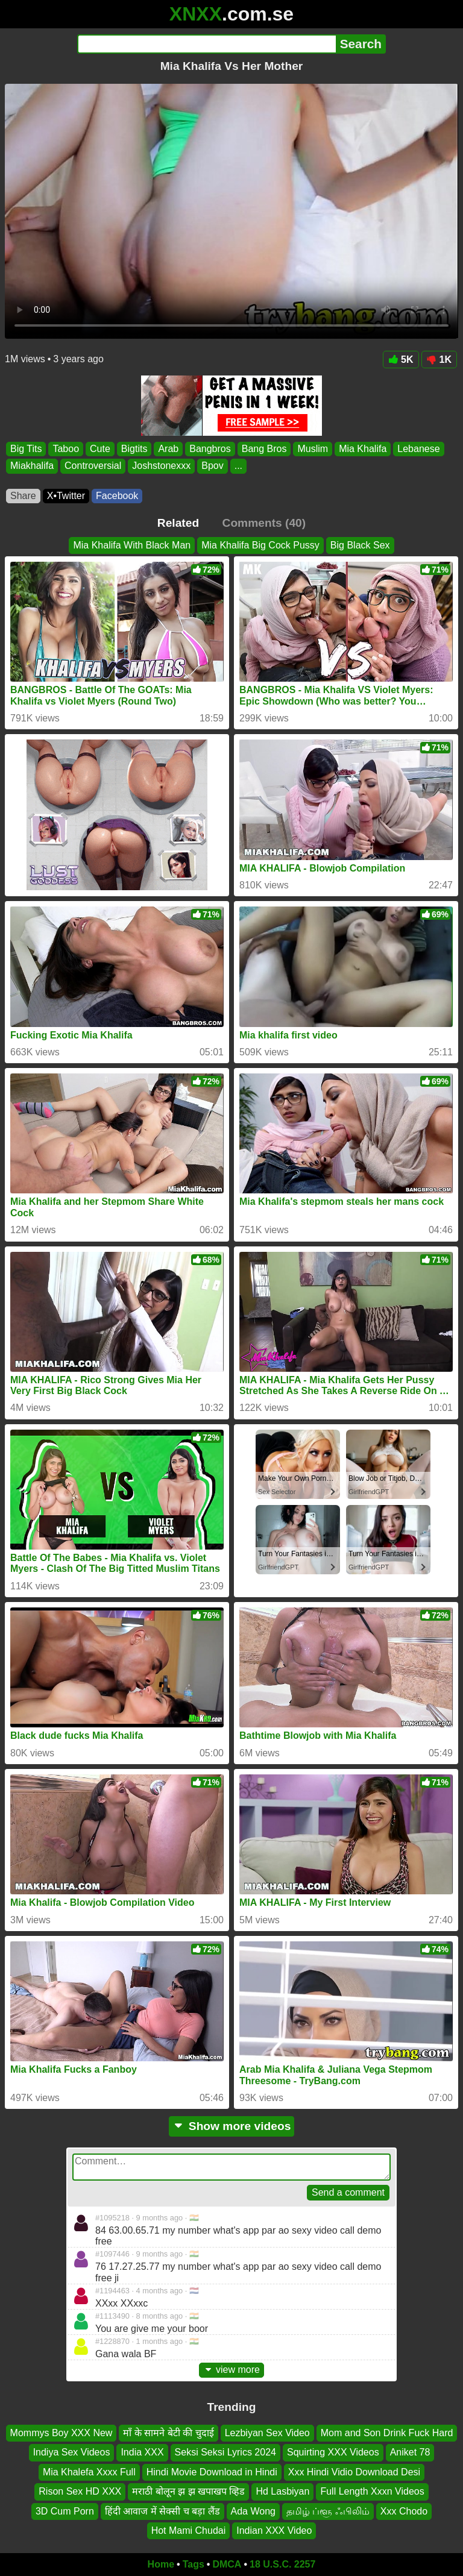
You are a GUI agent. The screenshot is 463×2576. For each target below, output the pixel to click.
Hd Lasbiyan (282, 2491)
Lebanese (418, 449)
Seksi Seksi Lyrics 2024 (225, 2452)
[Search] (206, 44)
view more (231, 2369)
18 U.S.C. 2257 (282, 2564)
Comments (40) (264, 523)
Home (161, 2564)
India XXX (142, 2452)
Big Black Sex (360, 545)
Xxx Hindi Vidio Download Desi (354, 2472)
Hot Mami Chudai (188, 2530)
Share (23, 496)
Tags (193, 2564)
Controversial (93, 466)
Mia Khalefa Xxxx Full (89, 2472)
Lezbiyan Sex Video (267, 2433)
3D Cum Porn (65, 2510)
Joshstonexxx (161, 466)
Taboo (65, 449)
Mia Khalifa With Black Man (132, 545)
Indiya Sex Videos (71, 2452)
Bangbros (210, 449)
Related (178, 523)
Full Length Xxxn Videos (372, 2491)
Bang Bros (264, 449)
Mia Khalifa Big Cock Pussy (260, 545)
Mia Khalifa (362, 449)
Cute (100, 449)
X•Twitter (66, 496)
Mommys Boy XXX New (61, 2433)
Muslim (312, 449)
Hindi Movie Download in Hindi (211, 2472)
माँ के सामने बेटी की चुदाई (168, 2433)
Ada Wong (253, 2510)
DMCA (226, 2564)
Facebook (117, 496)
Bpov (212, 466)
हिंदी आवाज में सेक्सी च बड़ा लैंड (162, 2510)
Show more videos (231, 2126)
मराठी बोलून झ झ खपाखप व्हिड (188, 2491)
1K (439, 359)
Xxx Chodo (403, 2510)
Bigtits (134, 449)
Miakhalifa (32, 466)
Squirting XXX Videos (333, 2452)
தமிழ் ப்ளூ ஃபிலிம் (328, 2510)
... (238, 466)
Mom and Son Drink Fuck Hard (387, 2433)
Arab (168, 449)
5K (400, 359)
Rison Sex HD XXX (80, 2491)
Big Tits (26, 449)
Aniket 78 (410, 2452)
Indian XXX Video (274, 2530)
